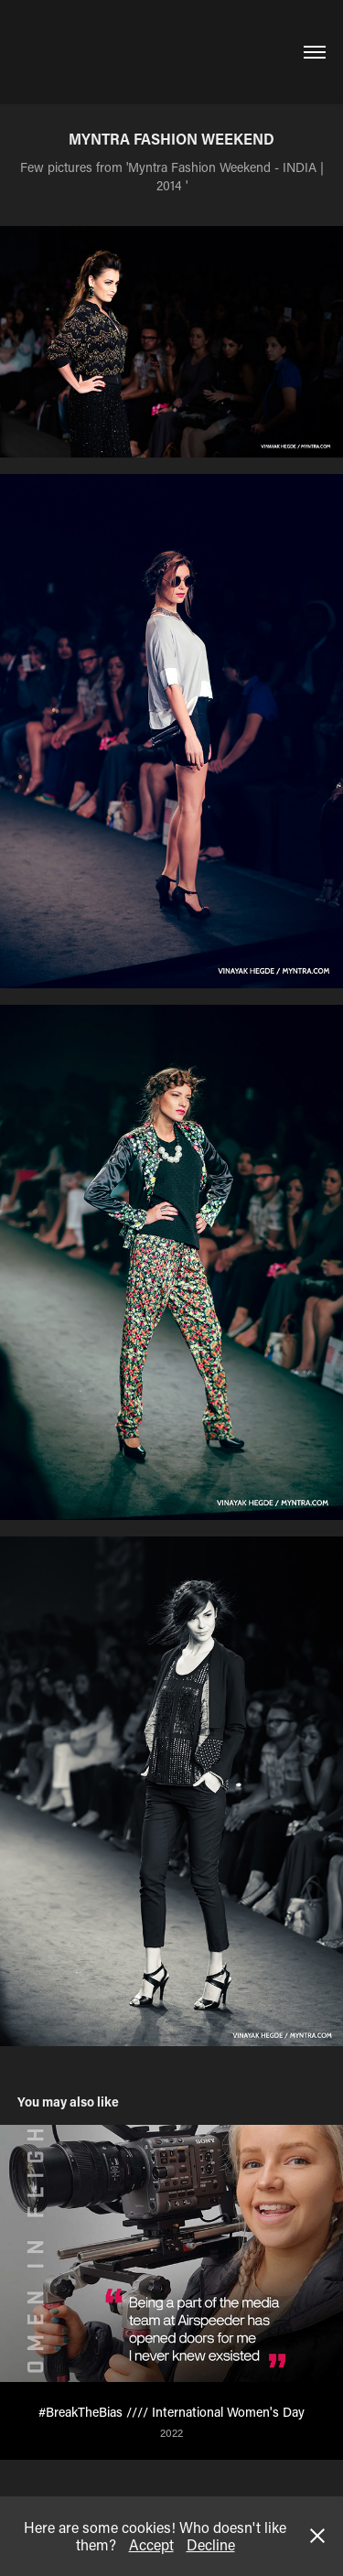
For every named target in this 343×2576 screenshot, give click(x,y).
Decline (211, 2544)
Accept (151, 2544)
